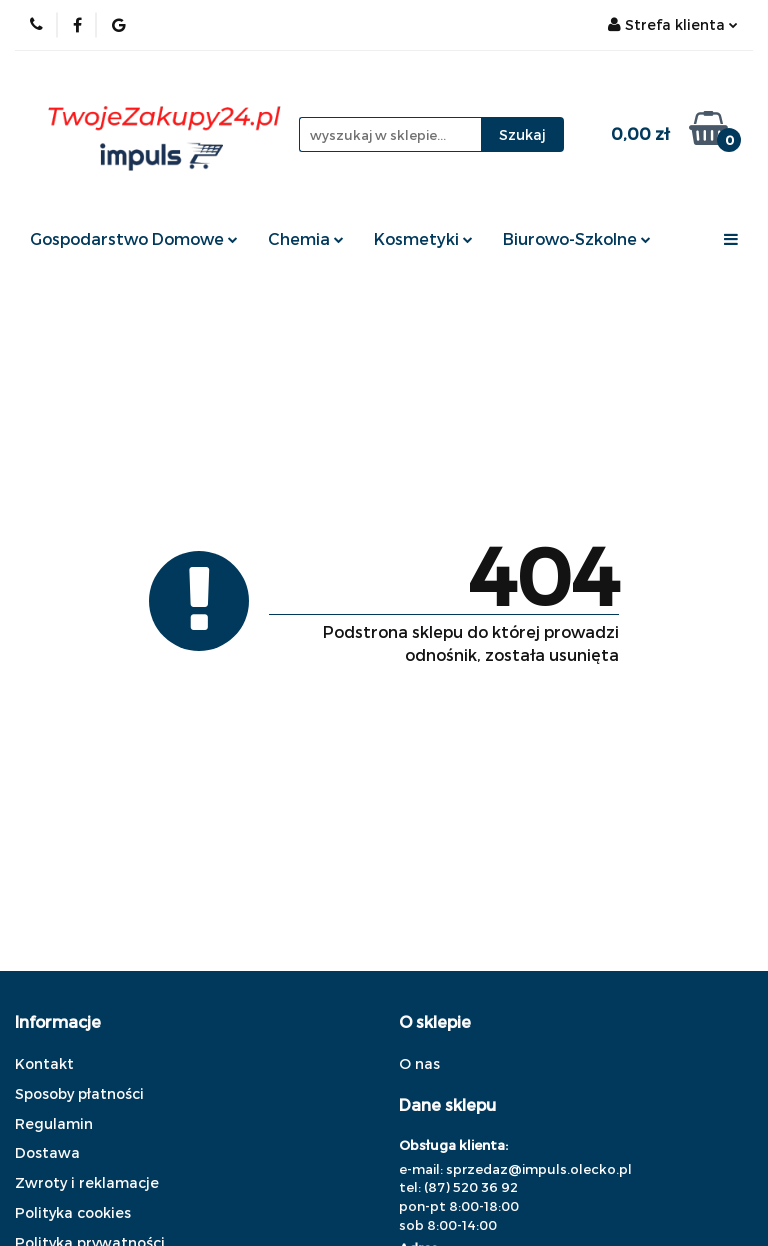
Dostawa (47, 1152)
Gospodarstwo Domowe (134, 238)
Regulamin (54, 1123)
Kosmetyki (423, 238)
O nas (419, 1063)
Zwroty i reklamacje (87, 1182)
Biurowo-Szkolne (577, 238)
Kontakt (44, 1063)
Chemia (306, 238)
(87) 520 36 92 (471, 1187)
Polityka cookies (73, 1212)
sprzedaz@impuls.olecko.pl (539, 1169)
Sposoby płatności (79, 1093)
